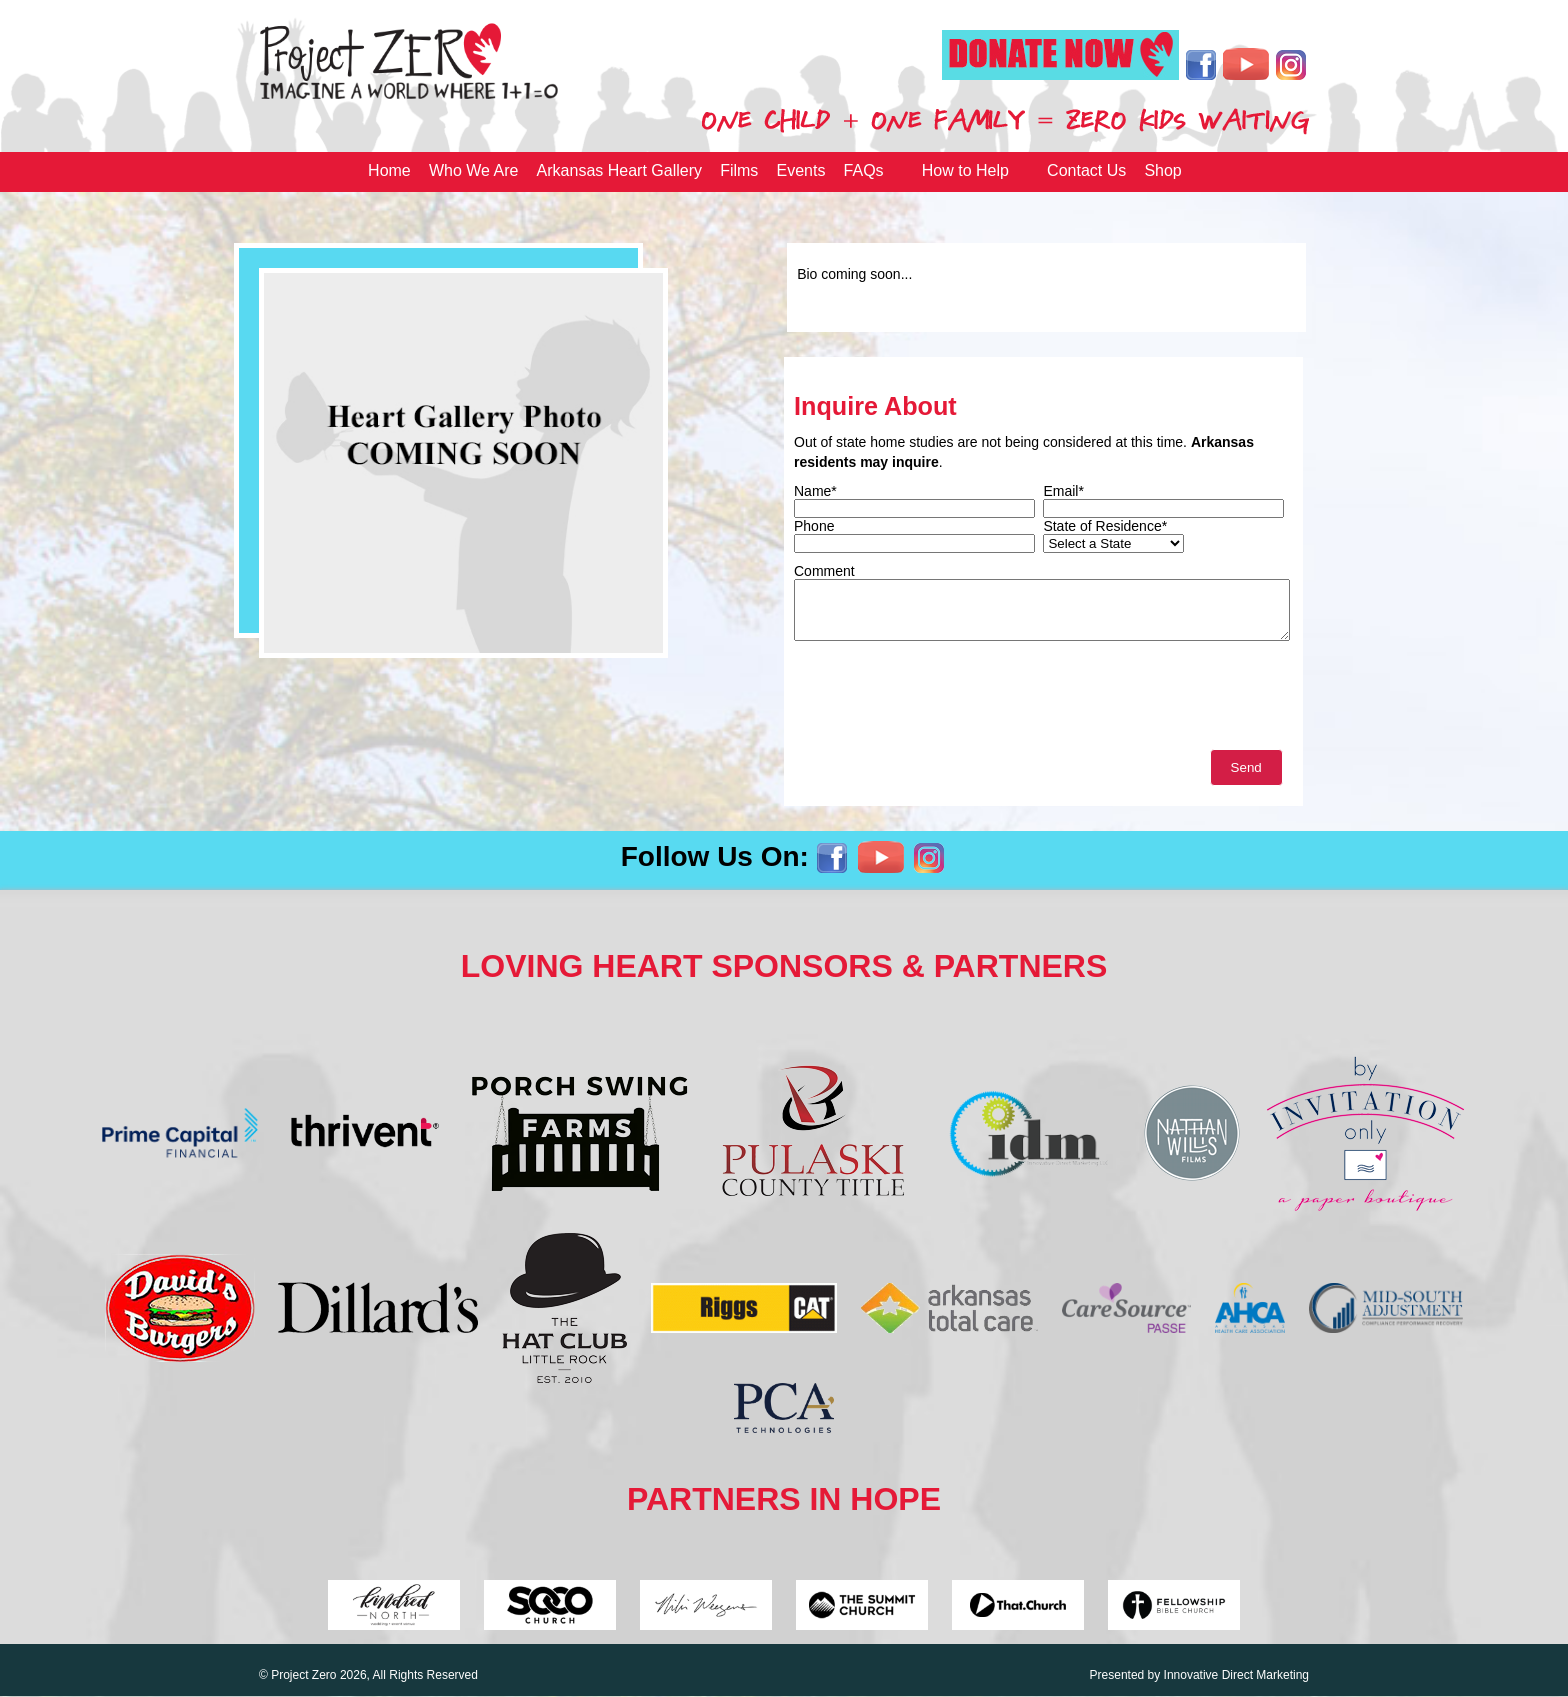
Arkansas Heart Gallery (619, 170)
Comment (824, 571)
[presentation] (946, 700)
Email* (1063, 491)
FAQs (864, 170)
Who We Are (474, 170)
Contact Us (1086, 170)
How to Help (965, 170)
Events (801, 170)
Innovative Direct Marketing (1236, 1675)
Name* (815, 491)
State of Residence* (1105, 526)
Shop (1162, 170)
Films (739, 170)
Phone (814, 526)
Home (389, 170)
